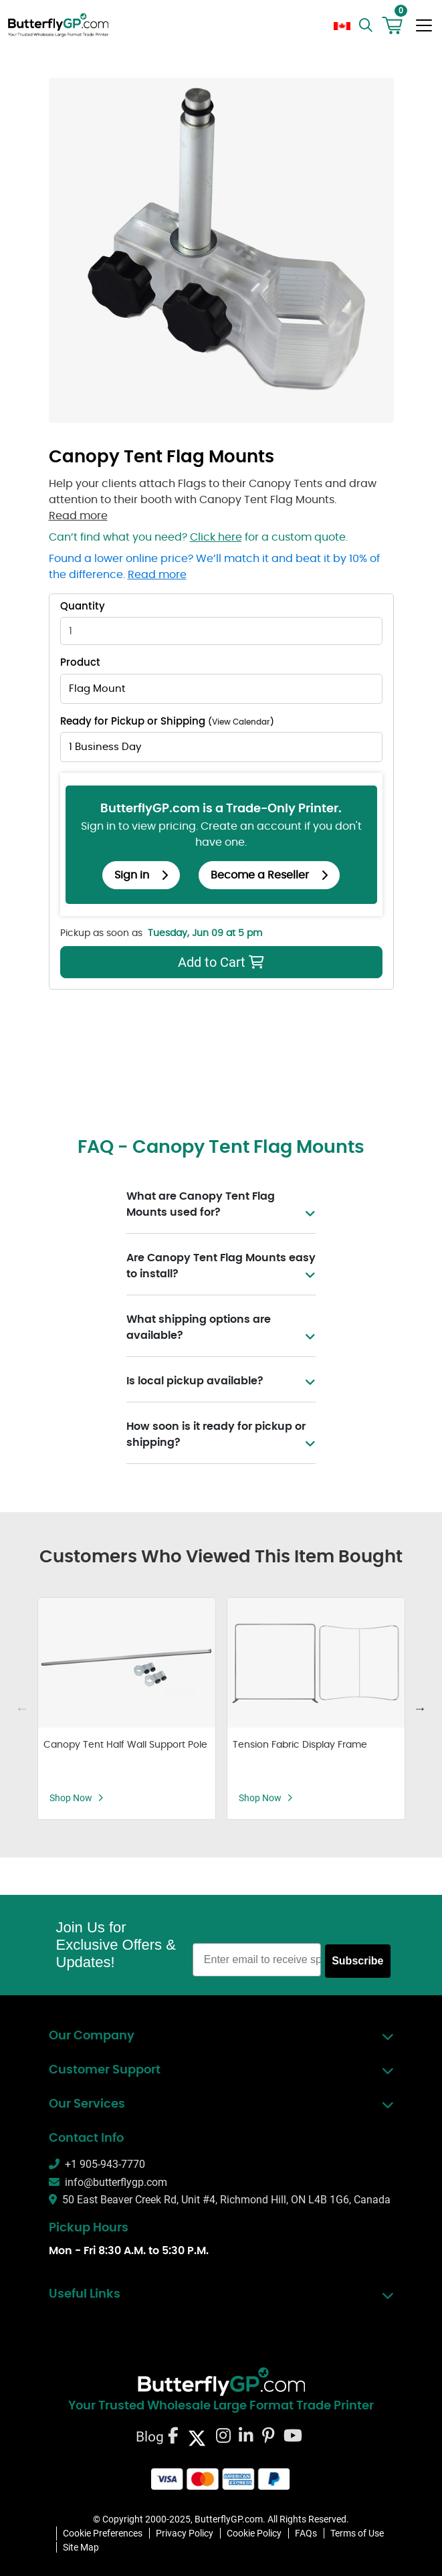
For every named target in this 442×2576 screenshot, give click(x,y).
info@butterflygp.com (108, 2182)
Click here (216, 537)
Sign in (141, 875)
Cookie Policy (254, 2533)
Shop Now (76, 1797)
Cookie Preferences (102, 2533)
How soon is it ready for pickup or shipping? (221, 1436)
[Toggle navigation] (424, 25)
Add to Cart (164, 962)
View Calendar (241, 722)
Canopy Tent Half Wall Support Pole (125, 1745)
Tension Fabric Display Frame (300, 1745)
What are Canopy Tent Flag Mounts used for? (221, 1205)
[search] (367, 25)
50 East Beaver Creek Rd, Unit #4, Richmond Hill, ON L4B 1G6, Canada (220, 2199)
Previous (22, 1708)
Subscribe (357, 1960)
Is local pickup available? (221, 1381)
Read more (78, 516)
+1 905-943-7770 (97, 2164)
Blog (150, 2436)
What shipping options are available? (221, 1329)
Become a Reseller (269, 875)
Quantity (82, 607)
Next (420, 1708)
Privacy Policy (184, 2533)
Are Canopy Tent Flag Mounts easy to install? (221, 1267)
